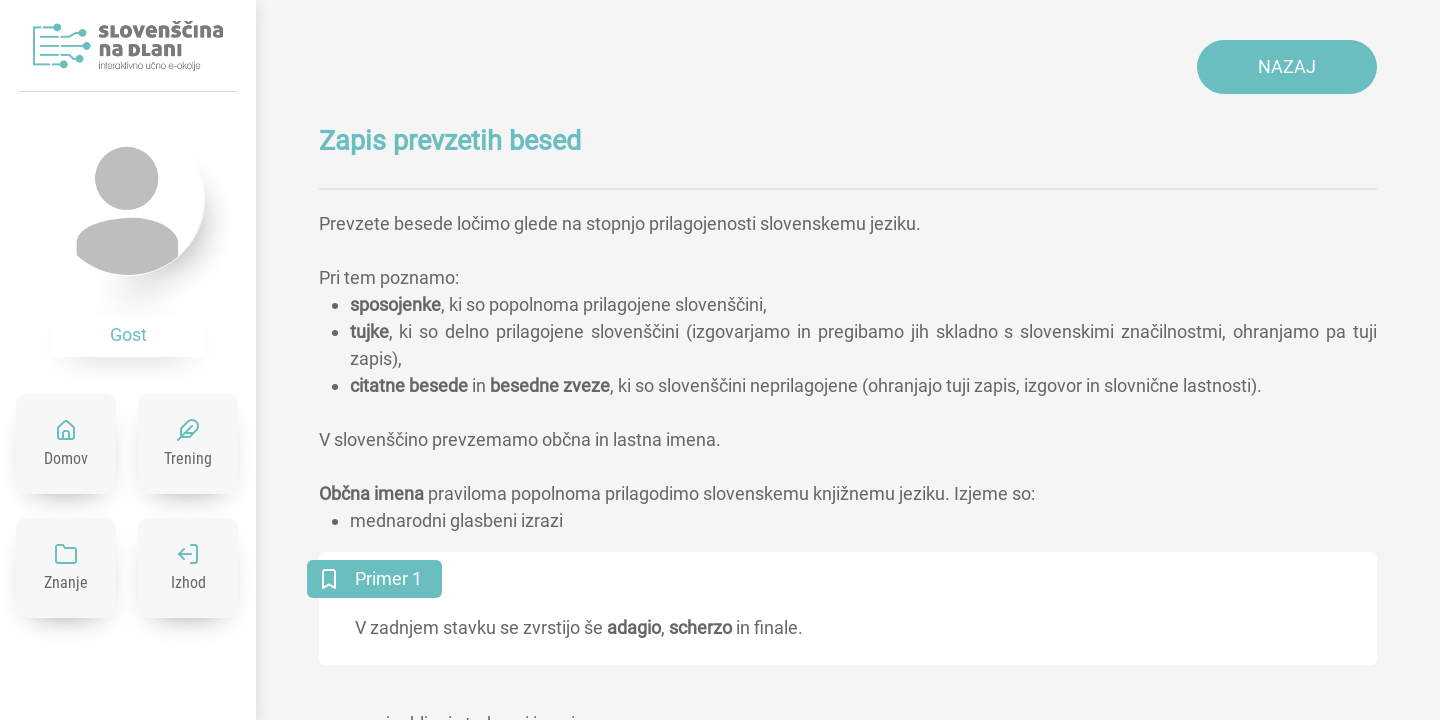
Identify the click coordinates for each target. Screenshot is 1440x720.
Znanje (66, 582)
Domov (66, 458)
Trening (188, 458)
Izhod (188, 582)
